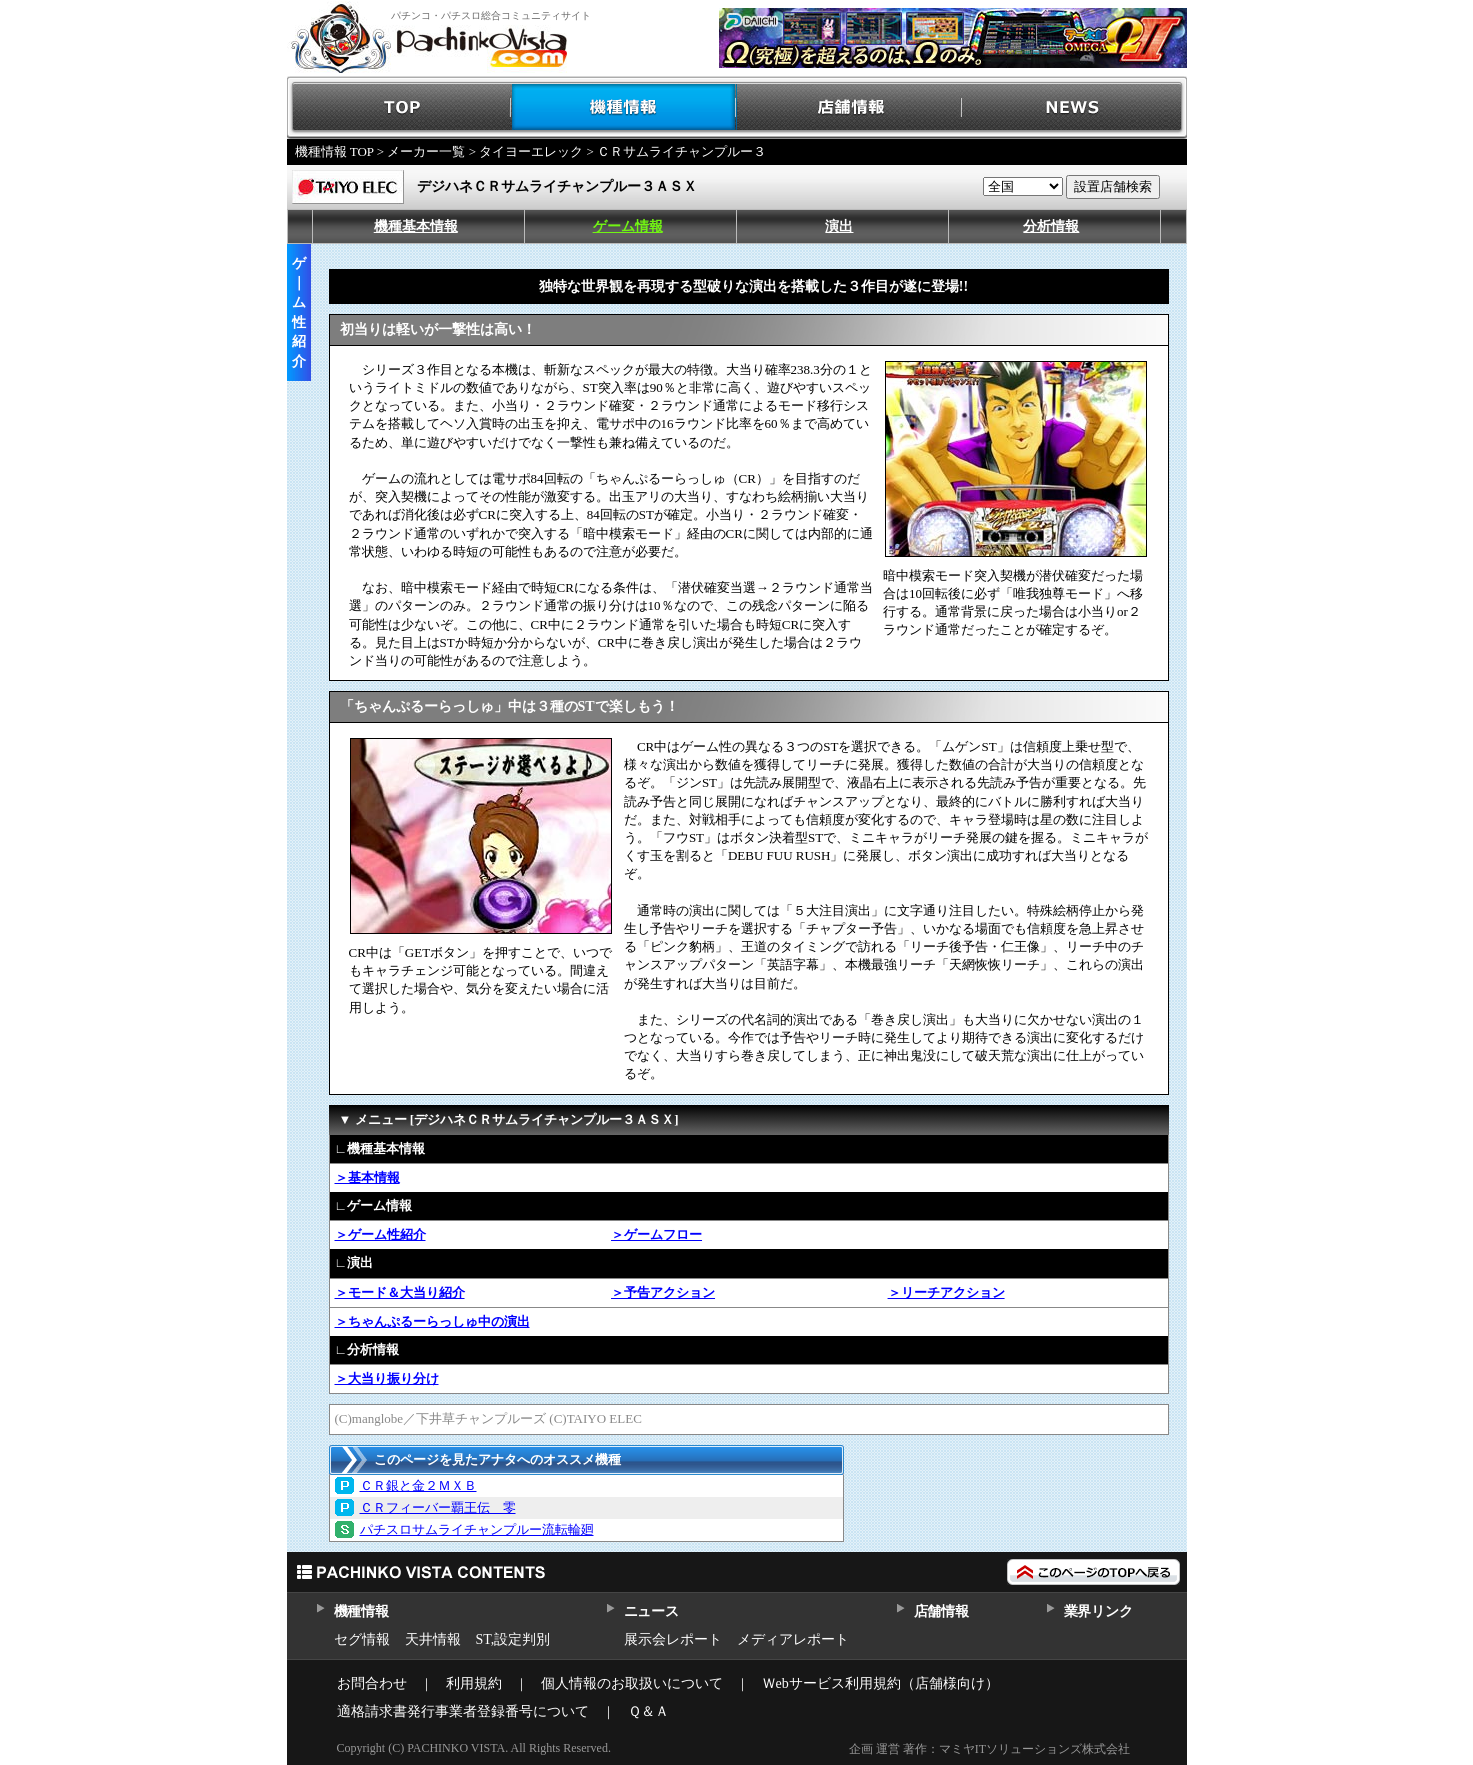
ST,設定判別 (513, 1639)
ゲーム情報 (628, 226)
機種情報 (624, 107)
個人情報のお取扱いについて (632, 1683)
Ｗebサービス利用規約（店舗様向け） (880, 1683)
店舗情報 (849, 107)
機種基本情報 (416, 226)
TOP (399, 107)
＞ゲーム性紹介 (380, 1234)
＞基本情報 (367, 1177)
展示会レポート (673, 1639)
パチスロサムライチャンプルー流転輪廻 (477, 1529)
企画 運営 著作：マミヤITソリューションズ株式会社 (989, 1749)
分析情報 (1051, 226)
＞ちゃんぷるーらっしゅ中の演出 (432, 1321)
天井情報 (433, 1639)
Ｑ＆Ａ (648, 1711)
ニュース (651, 1611)
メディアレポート (793, 1639)
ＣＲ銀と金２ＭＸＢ (418, 1485)
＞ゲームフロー (656, 1234)
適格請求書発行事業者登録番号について (463, 1711)
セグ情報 (362, 1639)
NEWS (1074, 107)
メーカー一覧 (426, 151)
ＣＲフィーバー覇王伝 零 (438, 1507)
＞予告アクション (663, 1292)
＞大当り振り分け (387, 1378)
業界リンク (1098, 1611)
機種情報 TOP (334, 151)
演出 (839, 226)
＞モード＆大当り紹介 (400, 1292)
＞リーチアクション (946, 1292)
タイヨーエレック (531, 151)
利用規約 (474, 1683)
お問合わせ (372, 1683)
